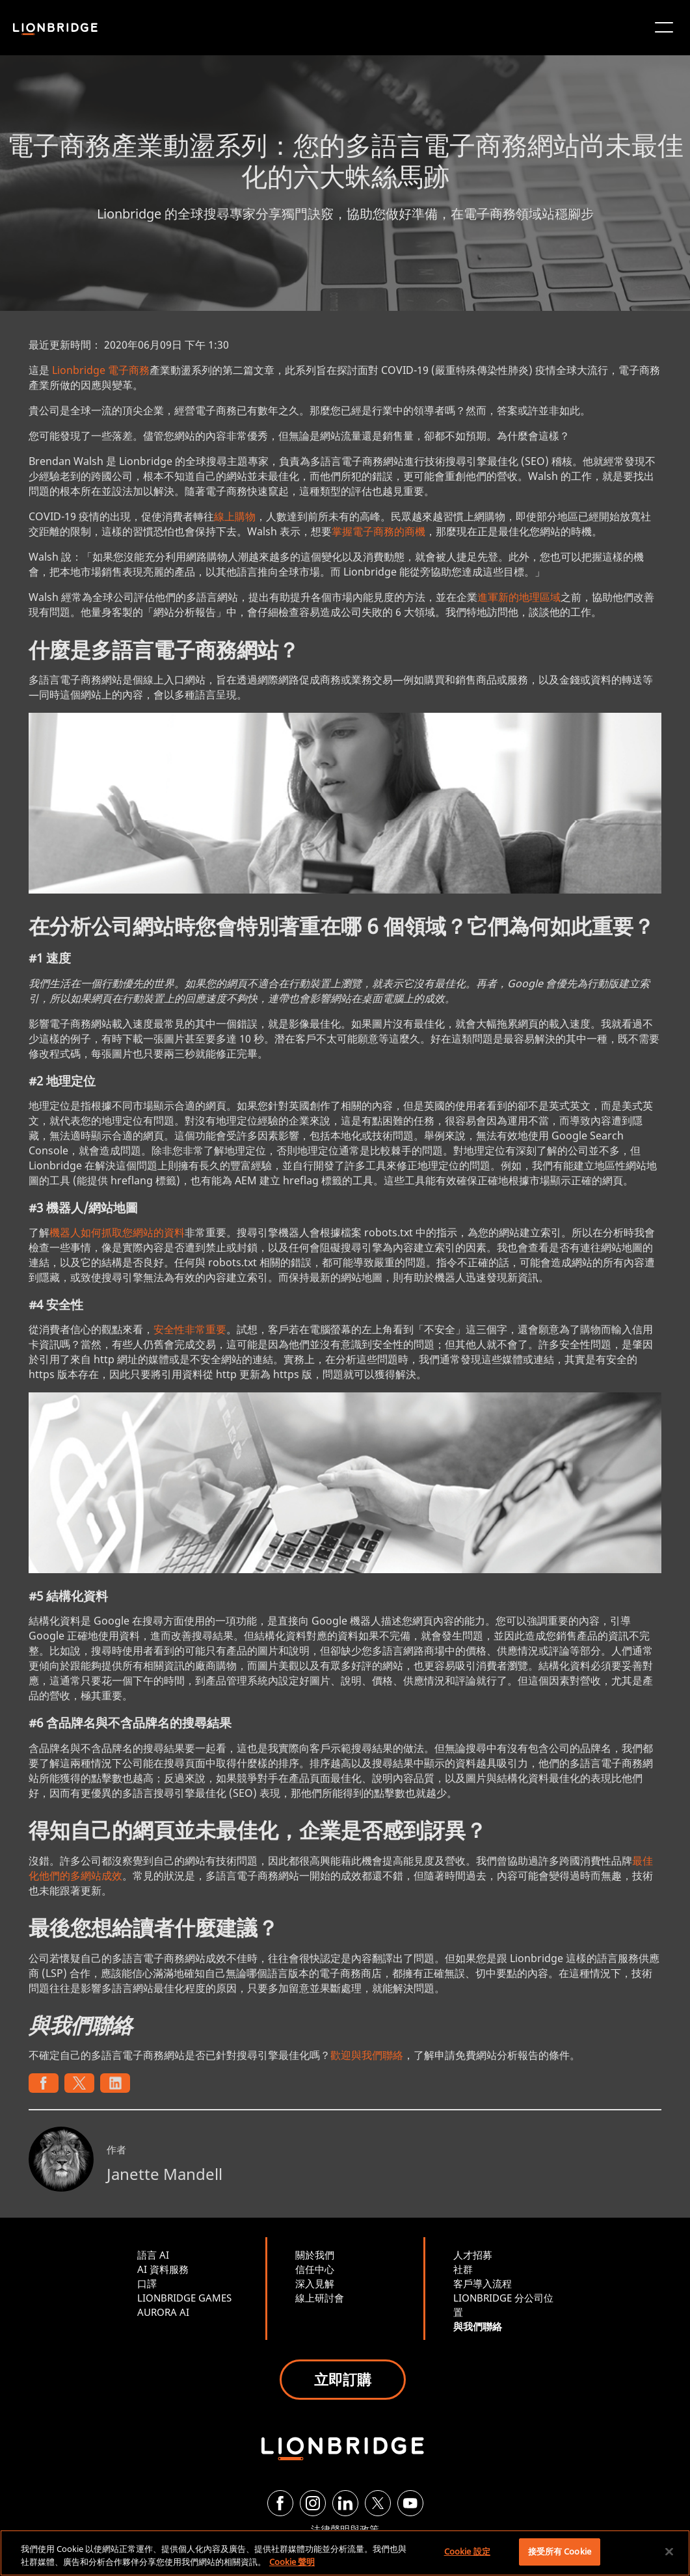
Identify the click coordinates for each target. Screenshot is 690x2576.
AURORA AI (163, 2311)
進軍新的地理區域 (519, 597)
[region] (345, 2553)
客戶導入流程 (482, 2283)
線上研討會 (319, 2297)
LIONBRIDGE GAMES (184, 2297)
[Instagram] (313, 2503)
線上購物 (235, 516)
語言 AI (153, 2254)
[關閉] (669, 2551)
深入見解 (314, 2283)
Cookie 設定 (467, 2551)
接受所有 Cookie (559, 2551)
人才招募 (472, 2254)
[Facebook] (280, 2503)
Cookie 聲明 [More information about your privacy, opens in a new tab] (292, 2562)
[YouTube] (410, 2503)
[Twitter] (378, 2503)
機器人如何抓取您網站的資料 (117, 1232)
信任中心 (314, 2269)
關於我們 (314, 2254)
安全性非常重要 (189, 1329)
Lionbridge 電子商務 (101, 370)
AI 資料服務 (163, 2269)
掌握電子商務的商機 (378, 531)
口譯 (147, 2283)
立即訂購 (342, 2379)
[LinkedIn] (345, 2503)
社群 (463, 2269)
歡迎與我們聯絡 (366, 2055)
